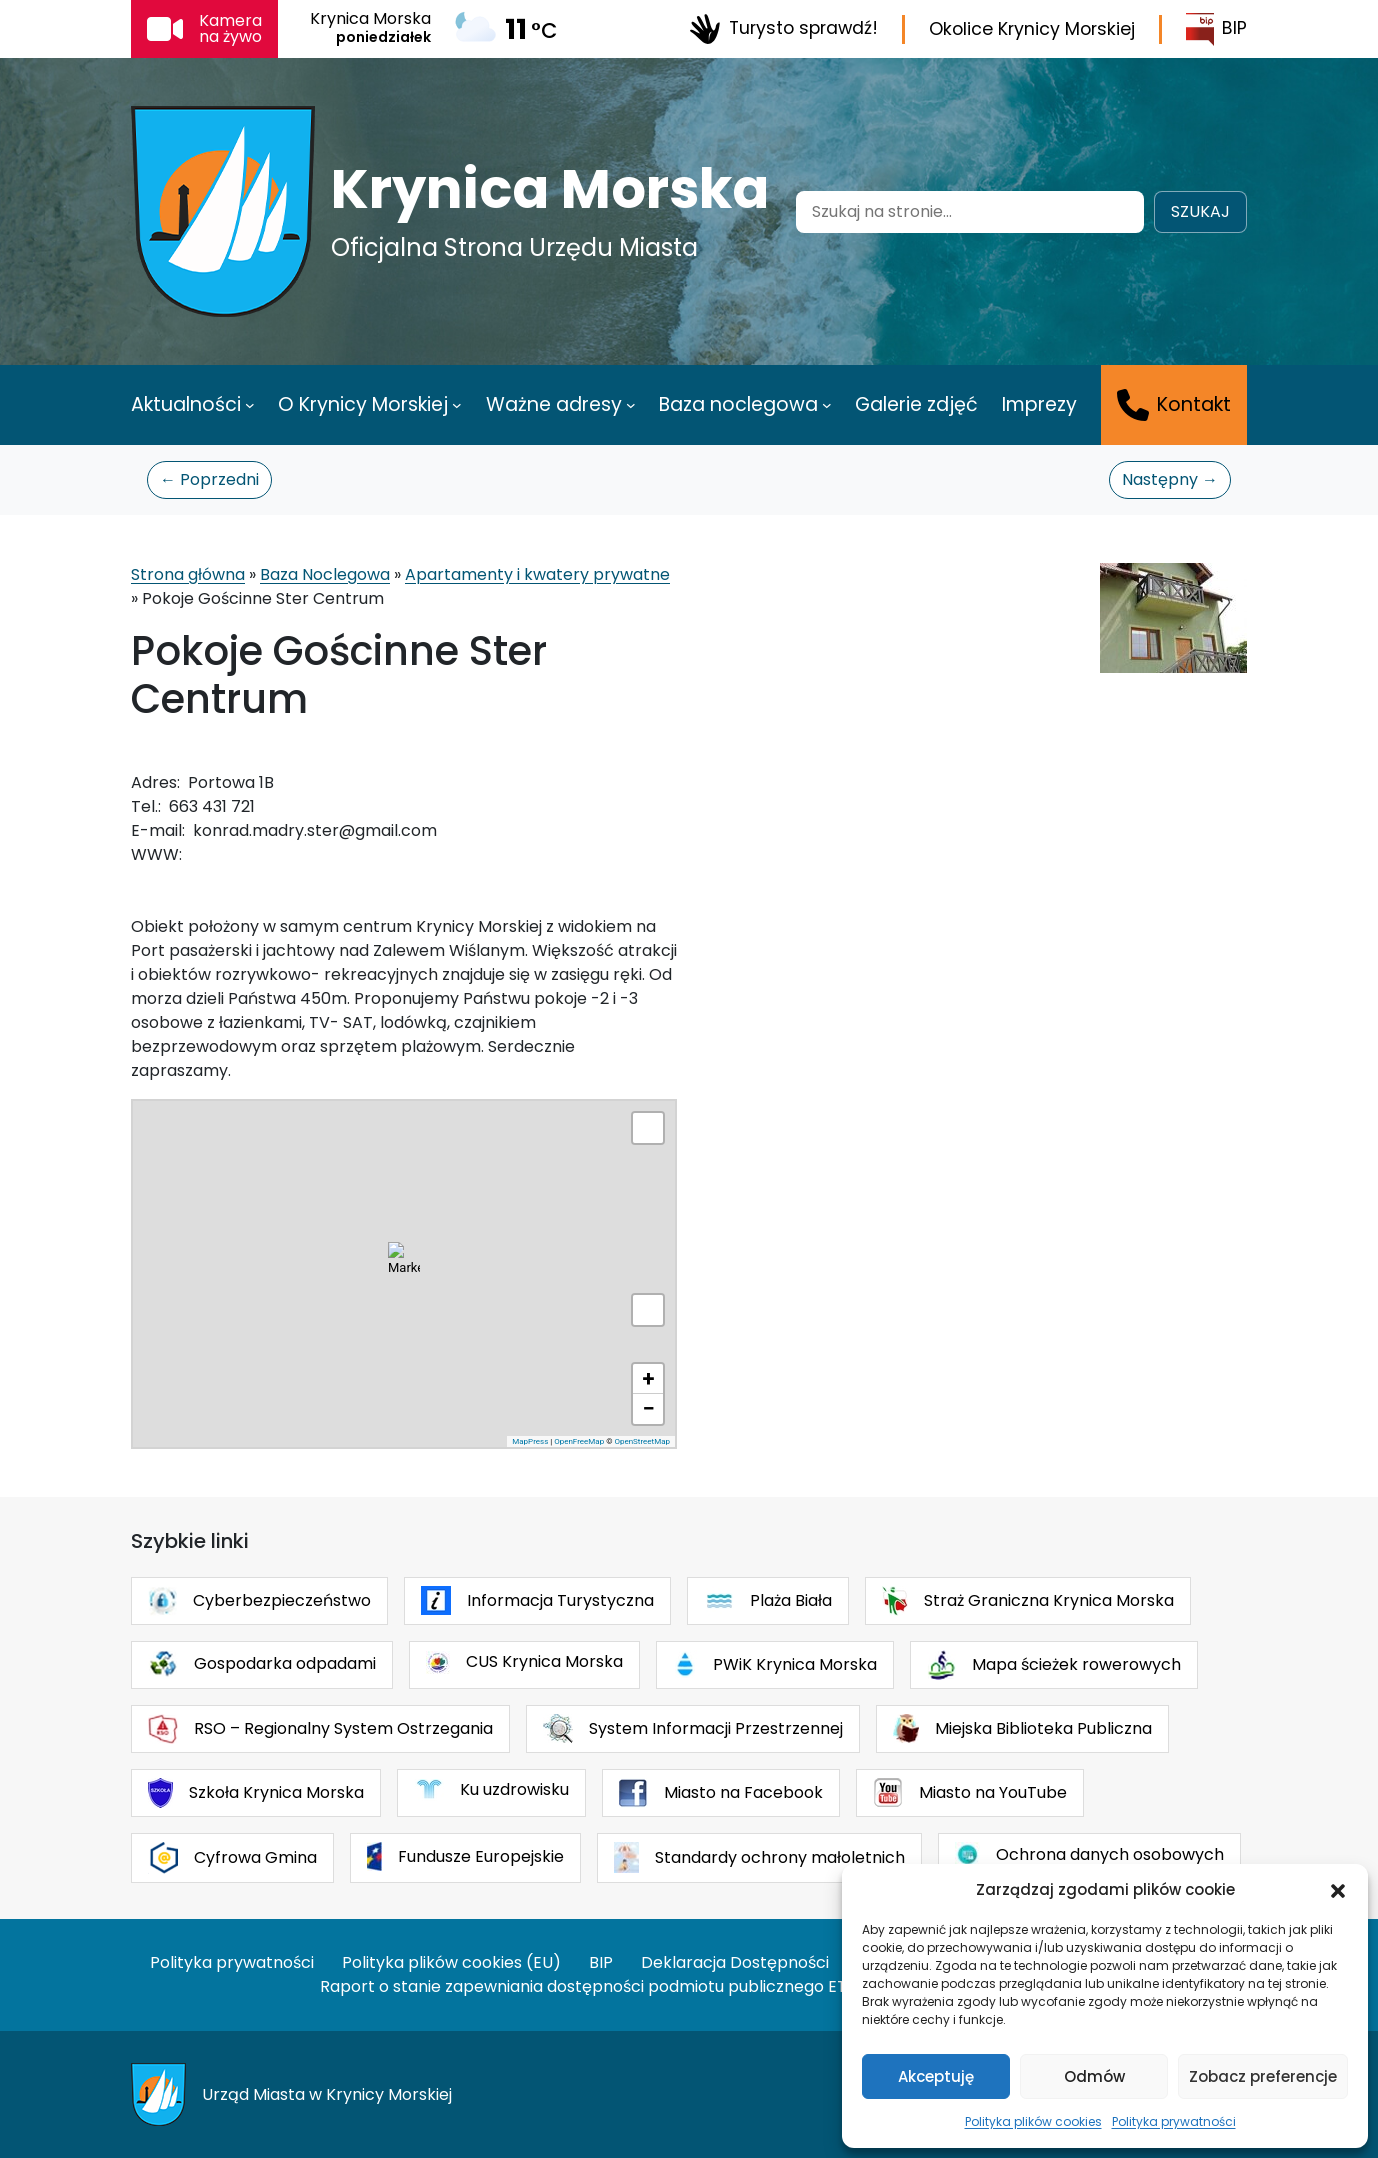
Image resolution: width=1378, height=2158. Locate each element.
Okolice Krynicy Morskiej (1032, 29)
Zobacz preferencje (1263, 2076)
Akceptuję (936, 2076)
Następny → (1170, 479)
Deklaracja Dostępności (735, 1962)
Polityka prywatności (1174, 2121)
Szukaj (1200, 211)
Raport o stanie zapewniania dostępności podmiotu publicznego (572, 1986)
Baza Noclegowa (325, 574)
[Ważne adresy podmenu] (631, 405)
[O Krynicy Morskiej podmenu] (457, 405)
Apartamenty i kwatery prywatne (537, 574)
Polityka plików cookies (1033, 2121)
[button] (1338, 1890)
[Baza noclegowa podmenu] (827, 405)
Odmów (1094, 2076)
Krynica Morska (550, 189)
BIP (1216, 29)
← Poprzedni (209, 479)
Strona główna (188, 574)
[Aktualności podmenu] (250, 405)
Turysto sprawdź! (783, 29)
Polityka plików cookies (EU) (451, 1962)
